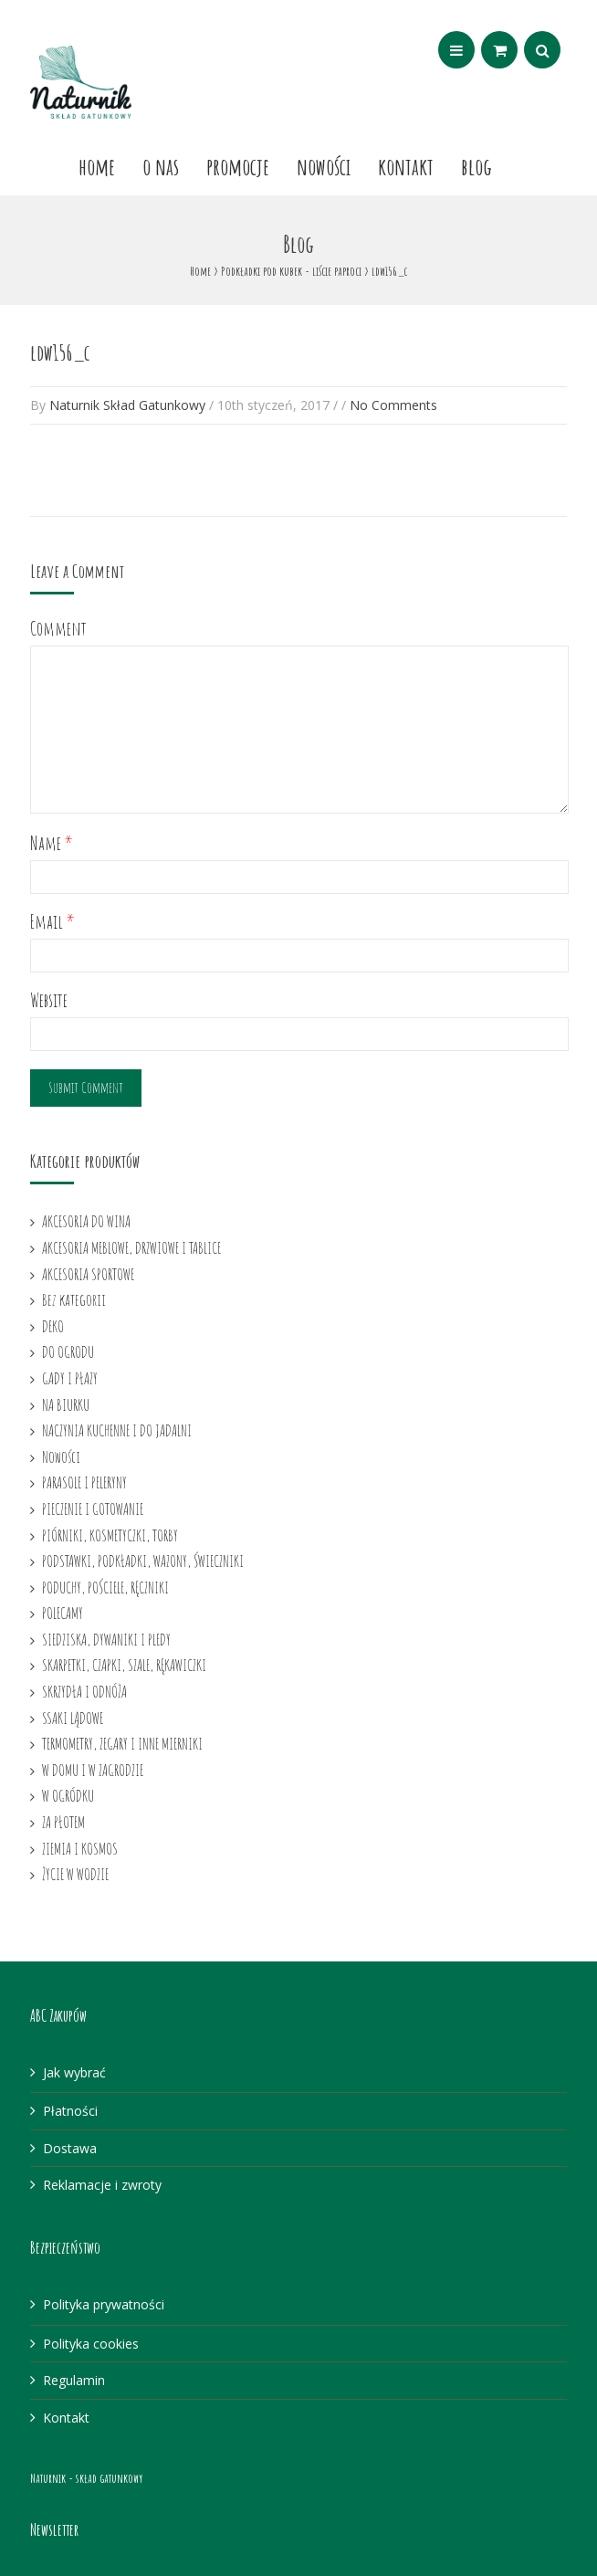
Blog (476, 166)
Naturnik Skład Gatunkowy (127, 405)
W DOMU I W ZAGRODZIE (92, 1770)
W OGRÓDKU (68, 1795)
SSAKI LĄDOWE (72, 1718)
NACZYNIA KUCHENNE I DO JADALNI (117, 1430)
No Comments (393, 405)
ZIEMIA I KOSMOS (80, 1848)
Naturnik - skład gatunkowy (86, 2478)
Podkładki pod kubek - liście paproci (291, 271)
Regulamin (74, 2380)
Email (52, 921)
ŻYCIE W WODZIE (75, 1874)
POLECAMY (62, 1613)
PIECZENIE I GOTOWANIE (92, 1508)
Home (97, 166)
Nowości (324, 166)
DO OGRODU (68, 1351)
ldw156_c (59, 352)
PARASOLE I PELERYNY (84, 1482)
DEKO (53, 1326)
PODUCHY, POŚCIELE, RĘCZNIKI (105, 1587)
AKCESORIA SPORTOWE (88, 1274)
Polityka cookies (91, 2343)
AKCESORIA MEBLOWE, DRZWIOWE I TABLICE (131, 1247)
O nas (160, 166)
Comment (58, 628)
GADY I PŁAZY (70, 1378)
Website (49, 1000)
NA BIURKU (65, 1404)
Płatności (70, 2110)
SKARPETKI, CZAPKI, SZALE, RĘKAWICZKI (124, 1665)
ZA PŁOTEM (63, 1822)
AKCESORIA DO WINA (86, 1221)
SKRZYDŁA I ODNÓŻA (84, 1691)
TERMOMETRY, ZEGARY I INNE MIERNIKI (122, 1743)
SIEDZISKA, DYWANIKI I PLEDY (106, 1639)
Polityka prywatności (103, 2304)
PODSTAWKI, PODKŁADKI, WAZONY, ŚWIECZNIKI (143, 1561)
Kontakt (406, 166)
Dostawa (70, 2148)
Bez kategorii (74, 1299)
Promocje (237, 166)
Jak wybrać (74, 2072)
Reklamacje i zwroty (102, 2184)
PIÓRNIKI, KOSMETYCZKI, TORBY (110, 1535)
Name (51, 843)
